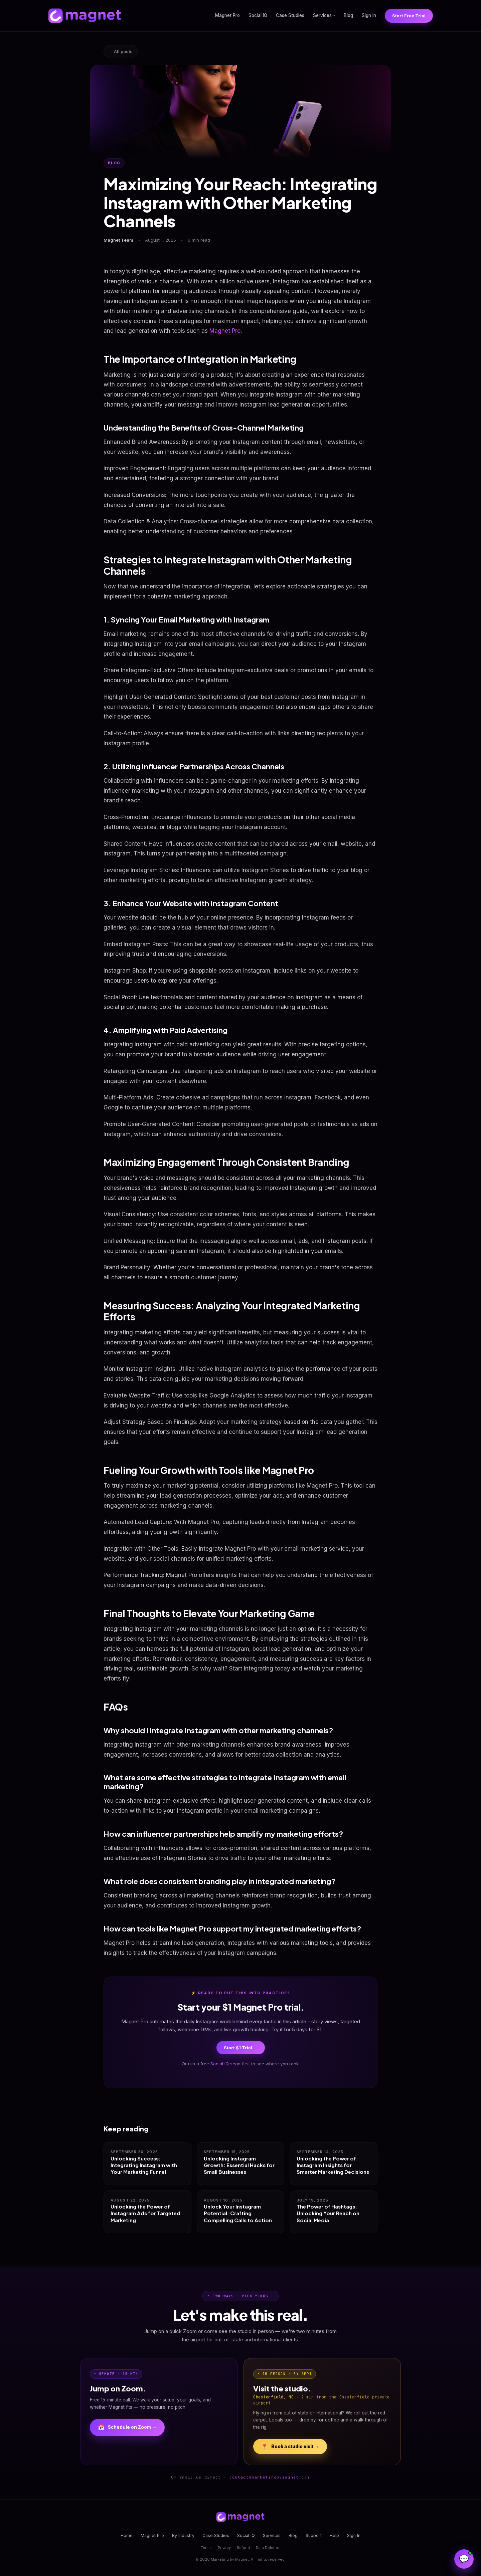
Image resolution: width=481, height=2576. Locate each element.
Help (334, 2535)
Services (324, 15)
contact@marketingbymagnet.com (269, 2477)
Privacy (224, 2547)
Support (314, 2535)
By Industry (183, 2535)
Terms (206, 2547)
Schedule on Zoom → (127, 2427)
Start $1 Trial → (241, 2047)
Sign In (369, 15)
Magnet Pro (227, 15)
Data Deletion (268, 2547)
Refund (243, 2547)
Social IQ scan (225, 2063)
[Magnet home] (85, 16)
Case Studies (290, 15)
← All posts (121, 51)
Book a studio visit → (290, 2446)
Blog (348, 15)
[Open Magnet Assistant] (464, 2559)
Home (127, 2535)
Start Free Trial (409, 15)
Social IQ (258, 15)
